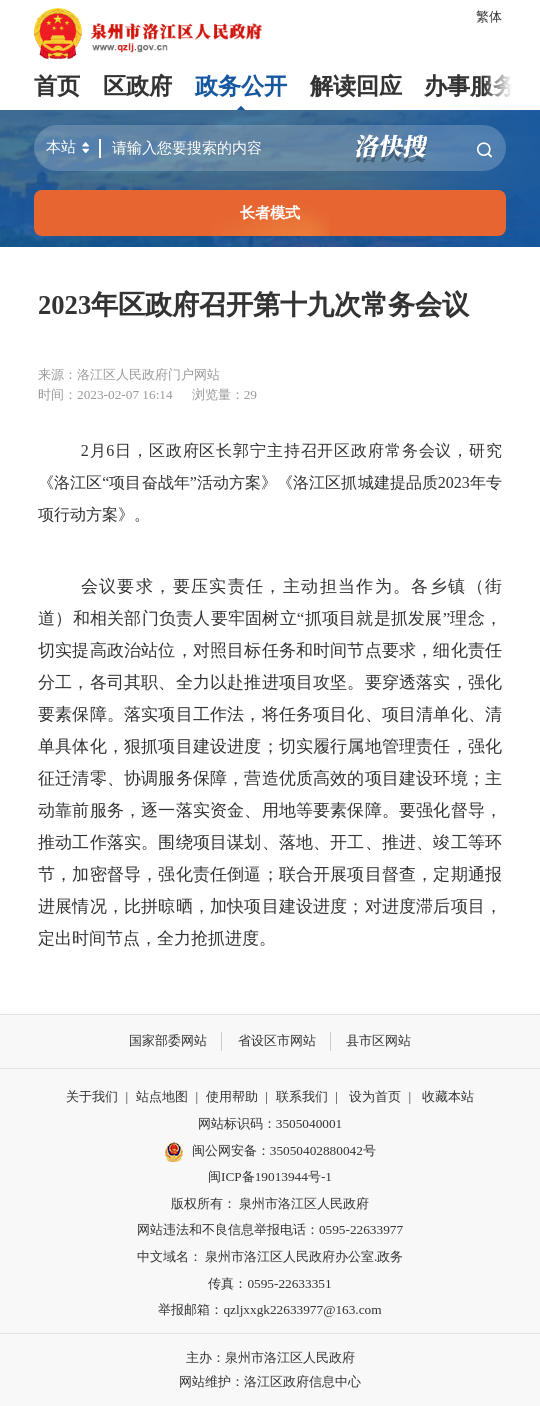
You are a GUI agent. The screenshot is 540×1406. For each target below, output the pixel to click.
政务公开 (241, 86)
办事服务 (470, 86)
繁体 (489, 16)
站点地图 (162, 1096)
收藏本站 (448, 1096)
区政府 (137, 86)
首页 (57, 86)
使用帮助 (232, 1096)
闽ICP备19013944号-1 (270, 1176)
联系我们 (302, 1096)
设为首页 (375, 1096)
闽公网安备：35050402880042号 (270, 1152)
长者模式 (270, 212)
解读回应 (356, 86)
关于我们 (92, 1096)
